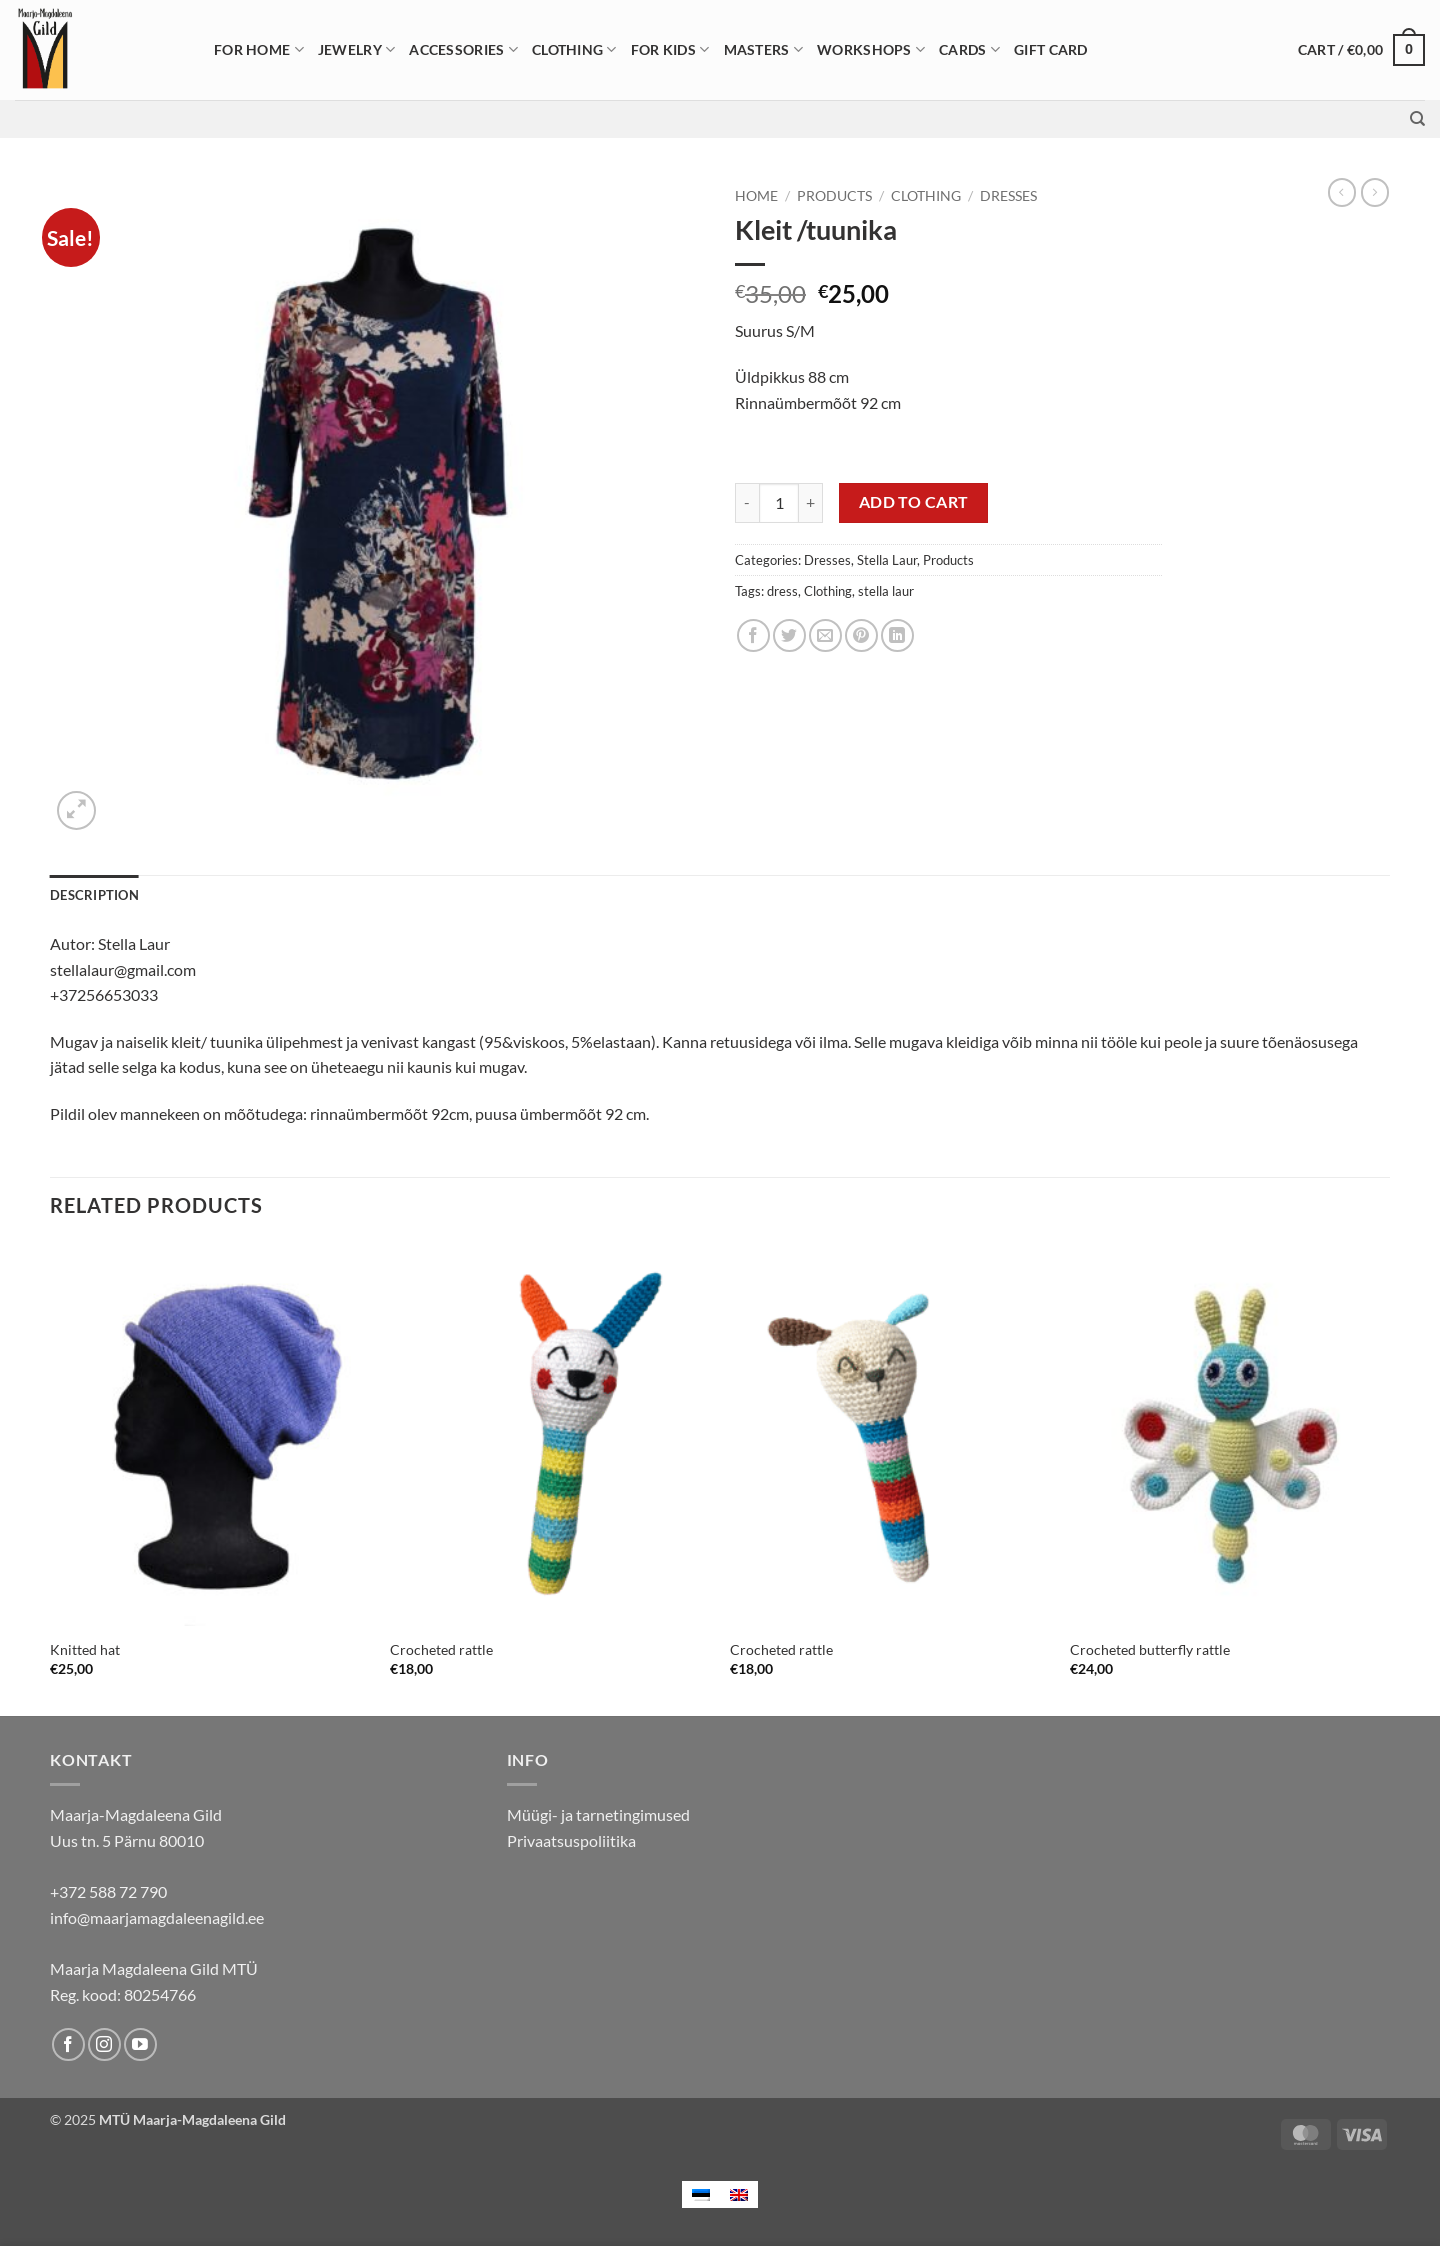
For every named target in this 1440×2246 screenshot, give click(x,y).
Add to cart (914, 502)
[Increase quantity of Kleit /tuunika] (811, 503)
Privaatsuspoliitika (571, 1840)
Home (756, 196)
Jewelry (357, 49)
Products (834, 196)
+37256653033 (104, 994)
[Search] (1417, 119)
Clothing (574, 49)
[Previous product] (1375, 192)
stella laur (886, 591)
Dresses (1008, 196)
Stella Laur (887, 560)
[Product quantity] (779, 503)
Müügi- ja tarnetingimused (598, 1814)
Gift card (1051, 49)
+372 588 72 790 (108, 1891)
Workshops (871, 49)
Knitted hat (85, 1649)
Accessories (463, 49)
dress (782, 591)
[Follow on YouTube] (140, 2044)
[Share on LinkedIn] (897, 635)
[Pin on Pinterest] (861, 635)
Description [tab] (94, 895)
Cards (969, 49)
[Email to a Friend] (825, 635)
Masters (764, 49)
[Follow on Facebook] (68, 2044)
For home (259, 49)
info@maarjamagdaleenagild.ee (157, 1917)
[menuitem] (701, 2194)
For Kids (670, 49)
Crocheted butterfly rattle (1150, 1649)
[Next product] (1342, 192)
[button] (1361, 50)
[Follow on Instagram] (104, 2044)
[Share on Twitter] (789, 635)
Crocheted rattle (441, 1649)
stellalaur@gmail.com (123, 969)
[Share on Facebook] (753, 635)
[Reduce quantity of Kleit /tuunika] (747, 503)
